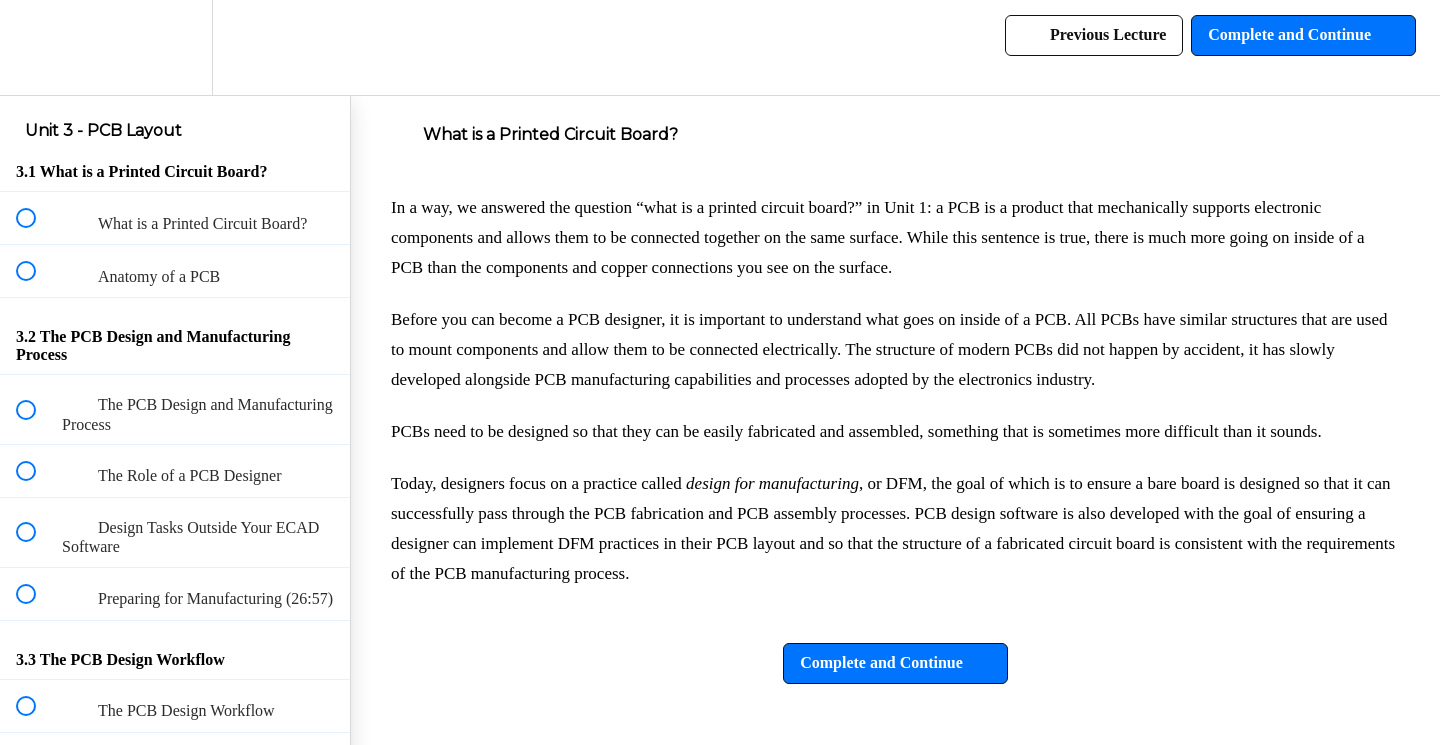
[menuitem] (175, 47)
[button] (37, 47)
